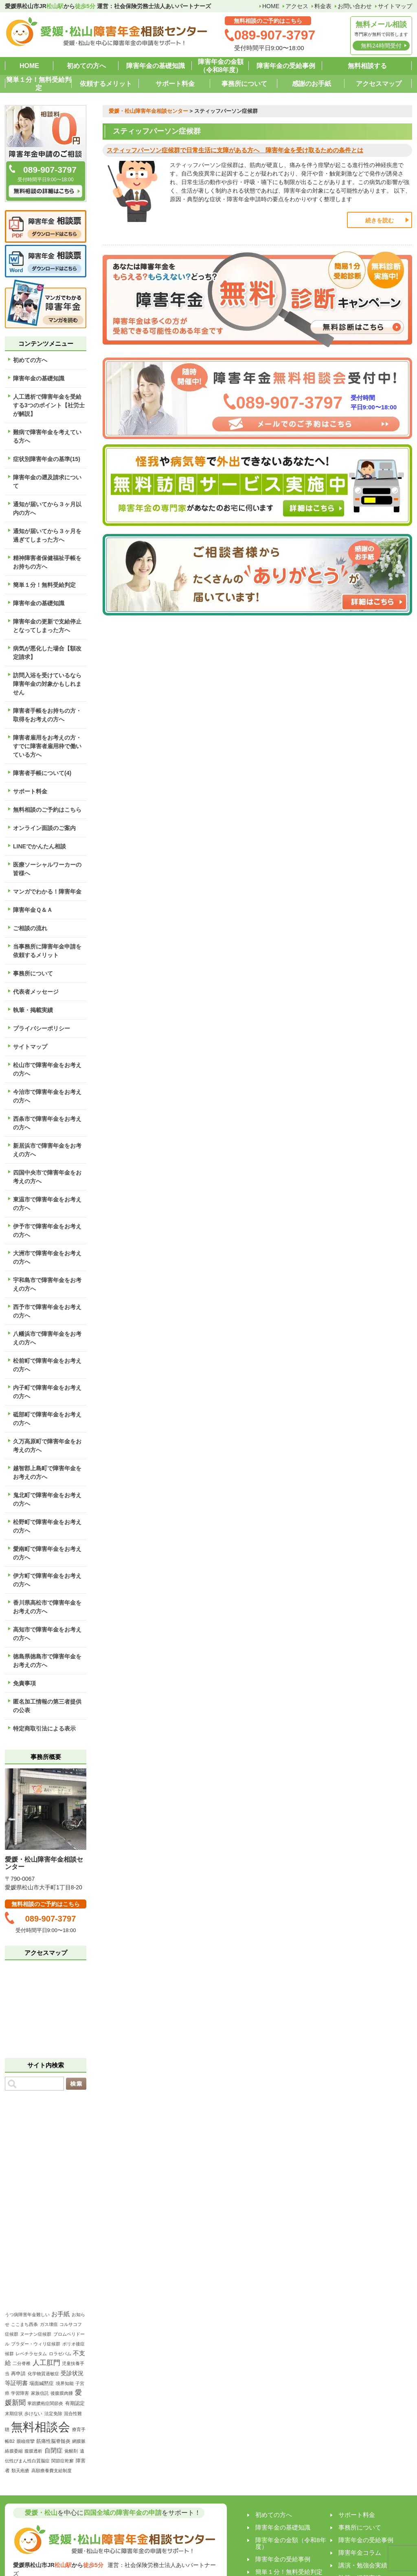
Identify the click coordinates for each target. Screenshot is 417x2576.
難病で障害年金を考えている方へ (47, 436)
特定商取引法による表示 (44, 1728)
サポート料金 (175, 83)
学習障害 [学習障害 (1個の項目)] (20, 2393)
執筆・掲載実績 (33, 1010)
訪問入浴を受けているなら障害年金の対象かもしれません (47, 684)
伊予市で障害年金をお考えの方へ (47, 1230)
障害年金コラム (359, 2552)
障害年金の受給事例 (286, 65)
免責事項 (24, 1683)
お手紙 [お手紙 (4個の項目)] (60, 2314)
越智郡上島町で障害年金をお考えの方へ (47, 1472)
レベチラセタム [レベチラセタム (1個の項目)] (31, 2353)
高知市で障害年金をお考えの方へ (47, 1633)
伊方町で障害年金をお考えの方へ (47, 1580)
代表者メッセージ (36, 991)
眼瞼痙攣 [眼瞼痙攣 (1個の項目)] (26, 2441)
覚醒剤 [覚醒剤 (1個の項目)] (71, 2451)
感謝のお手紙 (311, 83)
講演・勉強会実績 (362, 2565)
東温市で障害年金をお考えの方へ (47, 1203)
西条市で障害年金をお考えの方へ (47, 1123)
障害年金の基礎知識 (155, 65)
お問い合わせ (355, 6)
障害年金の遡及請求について (47, 481)
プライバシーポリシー (41, 1028)
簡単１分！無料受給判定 (38, 83)
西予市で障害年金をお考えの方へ (47, 1311)
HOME (270, 6)
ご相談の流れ (30, 928)
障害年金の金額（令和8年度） (221, 65)
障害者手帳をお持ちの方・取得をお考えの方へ (47, 715)
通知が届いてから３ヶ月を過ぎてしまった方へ (47, 535)
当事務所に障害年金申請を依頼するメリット (47, 950)
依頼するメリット (106, 83)
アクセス (296, 6)
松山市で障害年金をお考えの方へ (47, 1069)
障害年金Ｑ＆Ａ (33, 910)
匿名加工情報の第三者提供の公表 (47, 1705)
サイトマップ (395, 6)
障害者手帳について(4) (42, 773)
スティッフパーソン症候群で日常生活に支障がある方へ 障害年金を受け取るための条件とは (235, 150)
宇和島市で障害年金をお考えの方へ (47, 1284)
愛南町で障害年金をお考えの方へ (47, 1553)
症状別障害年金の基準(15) (46, 459)
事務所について (244, 83)
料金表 (322, 6)
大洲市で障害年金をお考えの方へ (47, 1257)
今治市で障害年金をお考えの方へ (47, 1096)
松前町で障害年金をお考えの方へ (47, 1365)
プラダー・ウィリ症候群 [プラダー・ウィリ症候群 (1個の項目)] (35, 2343)
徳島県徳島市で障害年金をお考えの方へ (47, 1660)
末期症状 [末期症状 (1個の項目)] (14, 2413)
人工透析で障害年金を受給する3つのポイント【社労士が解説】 (49, 405)
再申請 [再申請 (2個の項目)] (18, 2373)
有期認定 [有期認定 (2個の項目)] (75, 2403)
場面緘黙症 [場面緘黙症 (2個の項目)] (41, 2383)
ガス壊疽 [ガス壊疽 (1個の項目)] (49, 2324)
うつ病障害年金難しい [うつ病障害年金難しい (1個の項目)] (27, 2314)
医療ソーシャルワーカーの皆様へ (47, 868)
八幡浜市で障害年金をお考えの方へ (47, 1338)
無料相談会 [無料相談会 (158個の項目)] (40, 2426)
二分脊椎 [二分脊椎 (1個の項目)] (22, 2363)
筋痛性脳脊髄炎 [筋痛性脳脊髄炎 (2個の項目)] (53, 2441)
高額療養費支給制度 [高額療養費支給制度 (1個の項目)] (51, 2470)
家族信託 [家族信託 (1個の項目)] (40, 2393)
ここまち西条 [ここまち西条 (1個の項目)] (24, 2324)
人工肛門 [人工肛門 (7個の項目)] (46, 2363)
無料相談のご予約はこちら (47, 809)
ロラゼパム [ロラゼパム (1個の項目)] (60, 2353)
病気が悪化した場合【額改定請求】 (47, 652)
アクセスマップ (379, 83)
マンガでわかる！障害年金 (47, 891)
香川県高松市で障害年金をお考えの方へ (47, 1606)
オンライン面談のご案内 (44, 828)
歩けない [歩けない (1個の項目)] (33, 2413)
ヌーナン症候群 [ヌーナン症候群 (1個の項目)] (35, 2334)
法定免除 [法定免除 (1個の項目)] (53, 2413)
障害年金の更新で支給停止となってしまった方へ (47, 625)
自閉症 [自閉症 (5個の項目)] (53, 2450)
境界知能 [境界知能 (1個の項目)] (65, 2383)
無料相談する (367, 65)
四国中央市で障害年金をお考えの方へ (47, 1176)
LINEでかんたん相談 (39, 846)
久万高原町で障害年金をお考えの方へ (47, 1445)
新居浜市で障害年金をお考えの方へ (47, 1149)
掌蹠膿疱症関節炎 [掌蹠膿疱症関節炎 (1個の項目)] (45, 2403)
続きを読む (379, 220)
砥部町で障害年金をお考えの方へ (47, 1418)
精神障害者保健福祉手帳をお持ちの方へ (47, 562)
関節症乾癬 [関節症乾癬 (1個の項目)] (62, 2460)
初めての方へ (86, 65)
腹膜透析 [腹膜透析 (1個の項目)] (33, 2451)
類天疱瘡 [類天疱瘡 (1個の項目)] (20, 2470)
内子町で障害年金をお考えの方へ (47, 1391)
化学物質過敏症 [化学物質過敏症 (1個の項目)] (43, 2373)
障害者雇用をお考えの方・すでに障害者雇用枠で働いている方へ (47, 746)
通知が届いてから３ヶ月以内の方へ (47, 508)
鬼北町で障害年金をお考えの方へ (47, 1499)
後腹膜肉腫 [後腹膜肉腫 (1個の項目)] (61, 2393)
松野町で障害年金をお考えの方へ (47, 1526)
